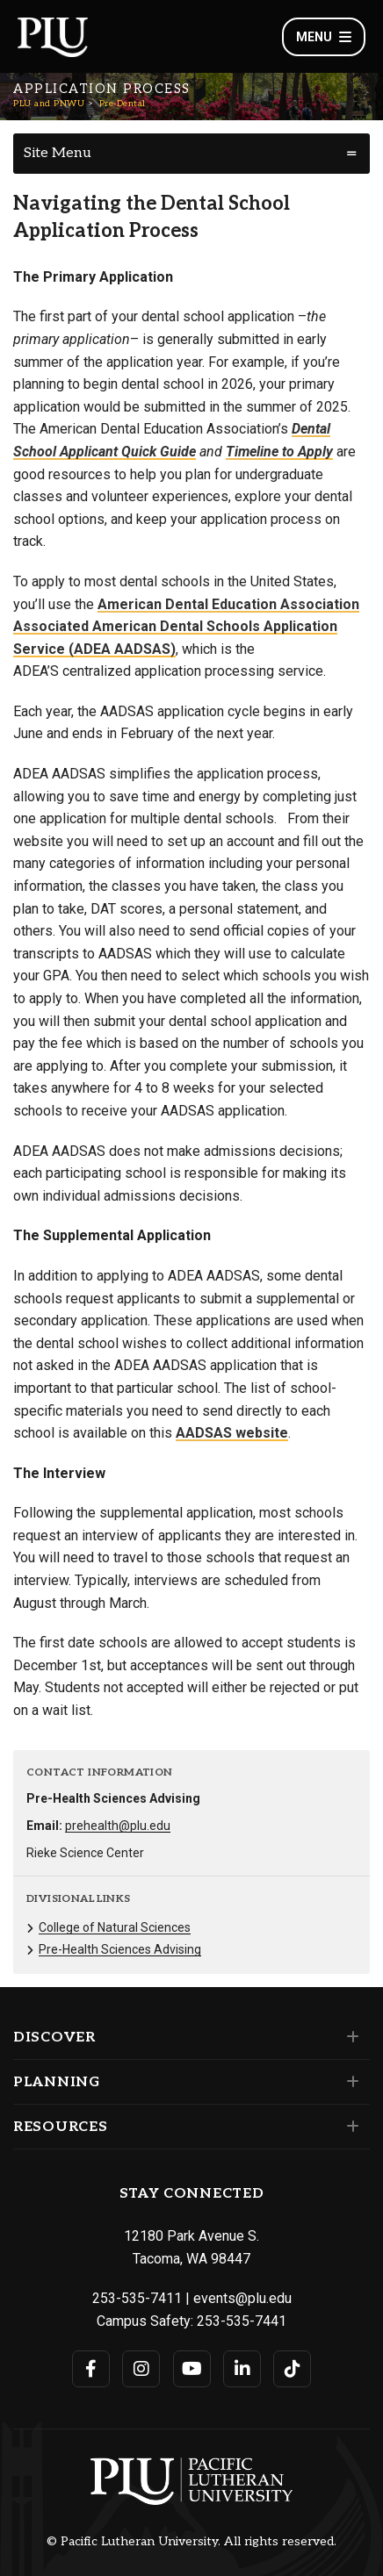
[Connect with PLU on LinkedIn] (242, 2368)
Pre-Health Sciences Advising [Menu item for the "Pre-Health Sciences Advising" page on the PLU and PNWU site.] (120, 1949)
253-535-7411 (137, 2298)
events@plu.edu (242, 2298)
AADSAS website (232, 1432)
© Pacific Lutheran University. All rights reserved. (191, 2542)
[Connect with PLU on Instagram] (141, 2368)
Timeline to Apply (279, 451)
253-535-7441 (241, 2321)
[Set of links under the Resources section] (349, 2127)
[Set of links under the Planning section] (349, 2082)
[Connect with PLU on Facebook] (91, 2368)
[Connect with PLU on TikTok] (292, 2368)
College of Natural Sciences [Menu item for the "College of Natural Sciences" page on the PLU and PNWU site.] (115, 1927)
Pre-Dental (122, 103)
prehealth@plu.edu (117, 1826)
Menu (323, 37)
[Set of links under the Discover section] (349, 2037)
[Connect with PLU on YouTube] (192, 2368)
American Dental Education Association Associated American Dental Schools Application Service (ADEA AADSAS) (186, 626)
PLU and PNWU (48, 103)
